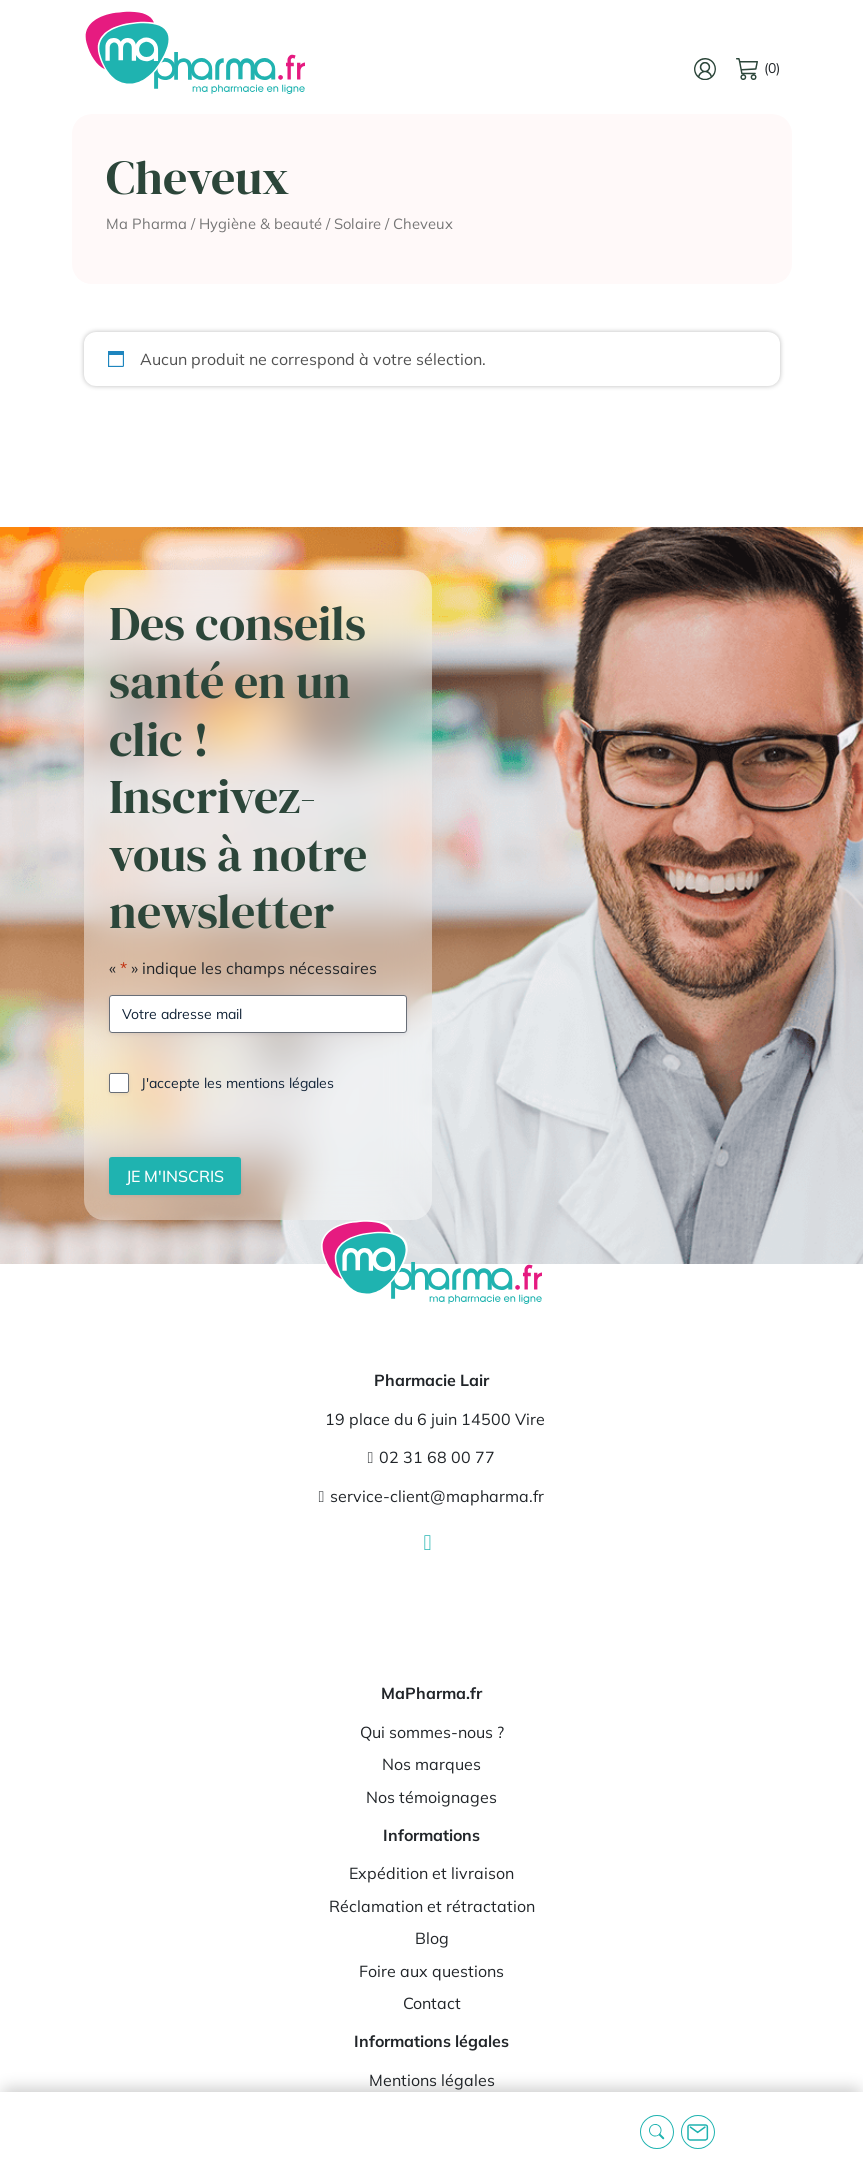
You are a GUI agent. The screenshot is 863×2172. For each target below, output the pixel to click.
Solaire (357, 223)
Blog (432, 1938)
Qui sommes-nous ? (432, 1732)
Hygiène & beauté (260, 223)
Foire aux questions (431, 1971)
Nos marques (431, 1764)
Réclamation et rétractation (432, 1906)
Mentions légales (432, 2080)
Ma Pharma (146, 223)
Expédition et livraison (431, 1873)
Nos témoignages (431, 1797)
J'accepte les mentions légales (237, 1083)
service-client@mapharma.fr (432, 1496)
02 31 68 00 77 (432, 1457)
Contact (432, 2003)
